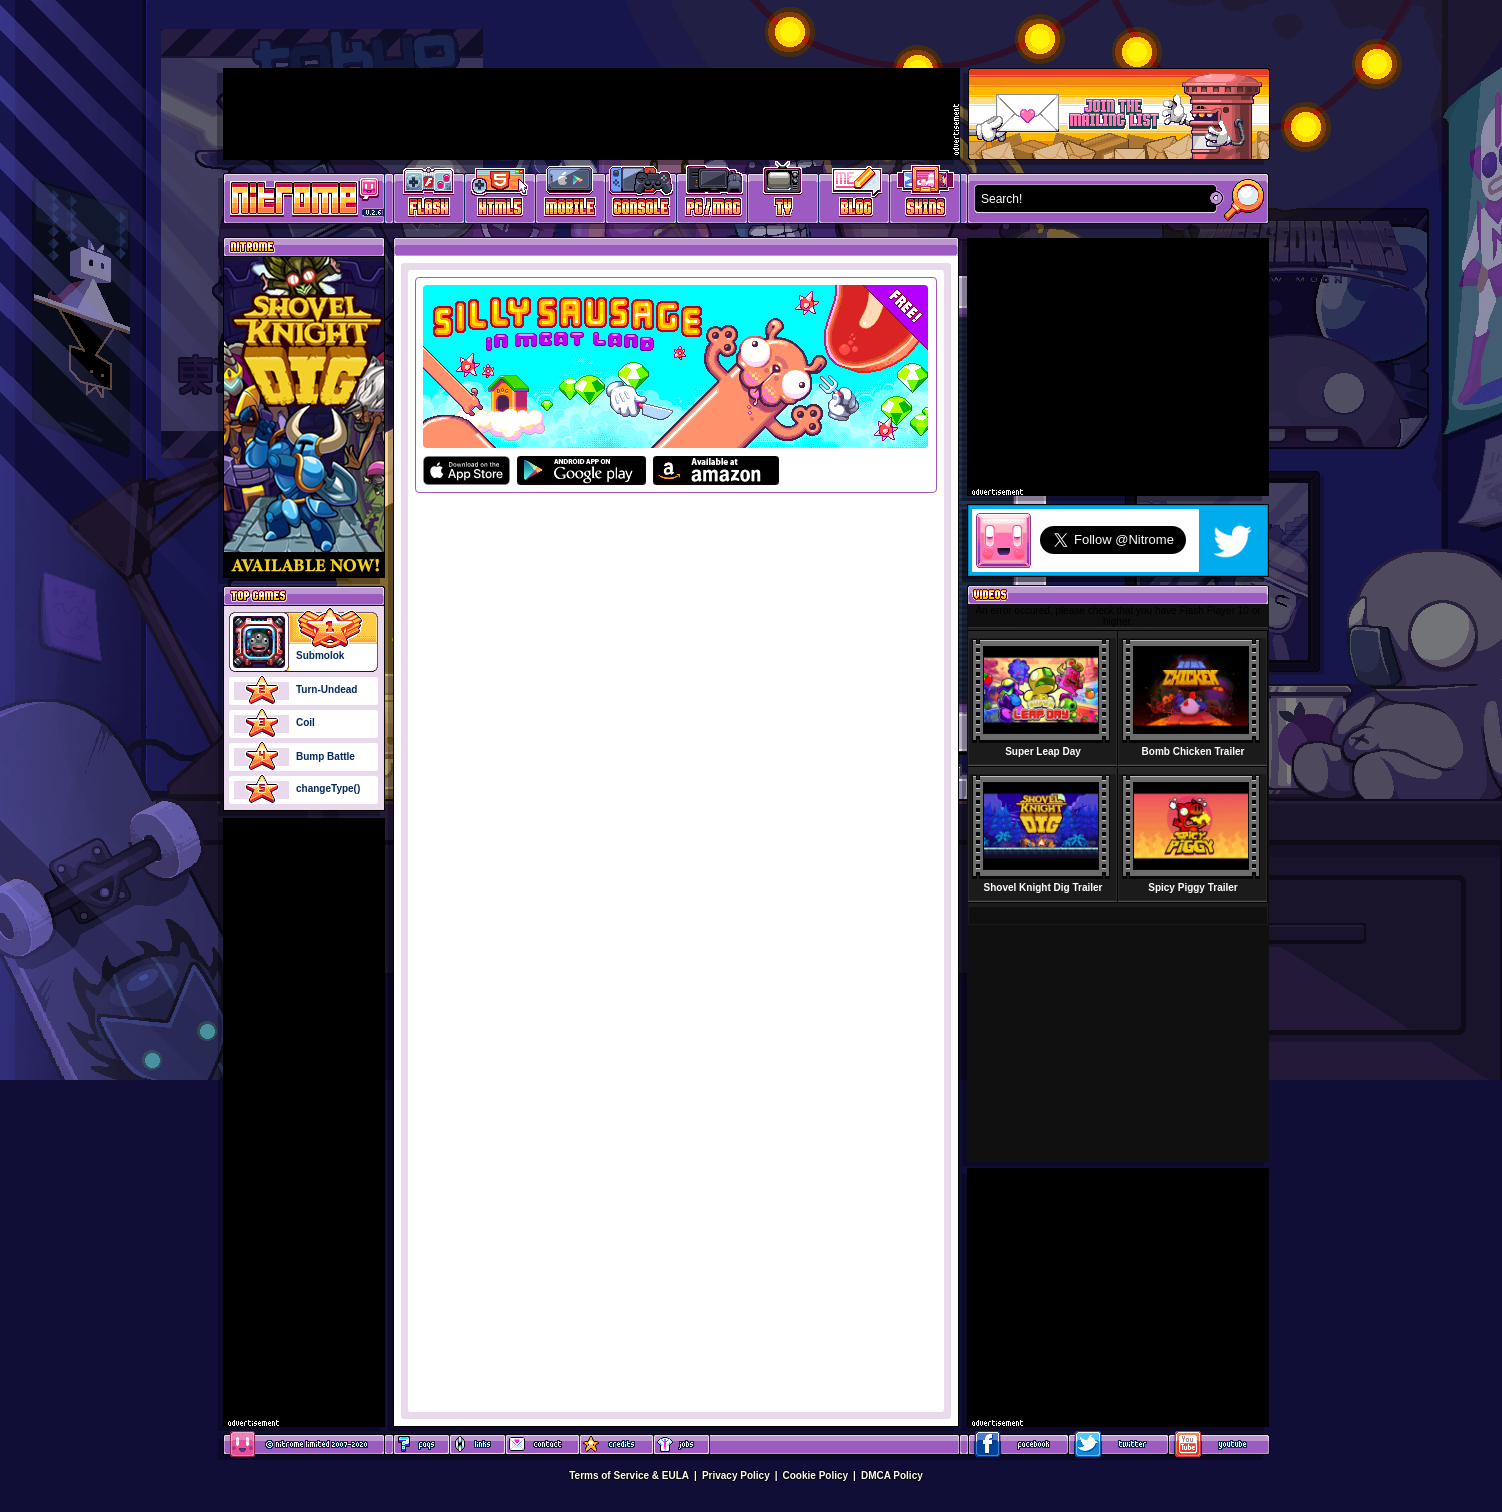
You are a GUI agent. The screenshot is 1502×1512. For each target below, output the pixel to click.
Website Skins (925, 195)
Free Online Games (429, 195)
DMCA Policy (892, 1475)
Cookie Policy (816, 1475)
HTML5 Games (499, 195)
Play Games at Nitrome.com (296, 197)
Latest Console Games (641, 195)
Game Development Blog (854, 195)
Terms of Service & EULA (629, 1475)
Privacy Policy (736, 1475)
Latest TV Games (783, 195)
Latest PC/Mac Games (712, 195)
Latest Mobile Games (570, 195)
